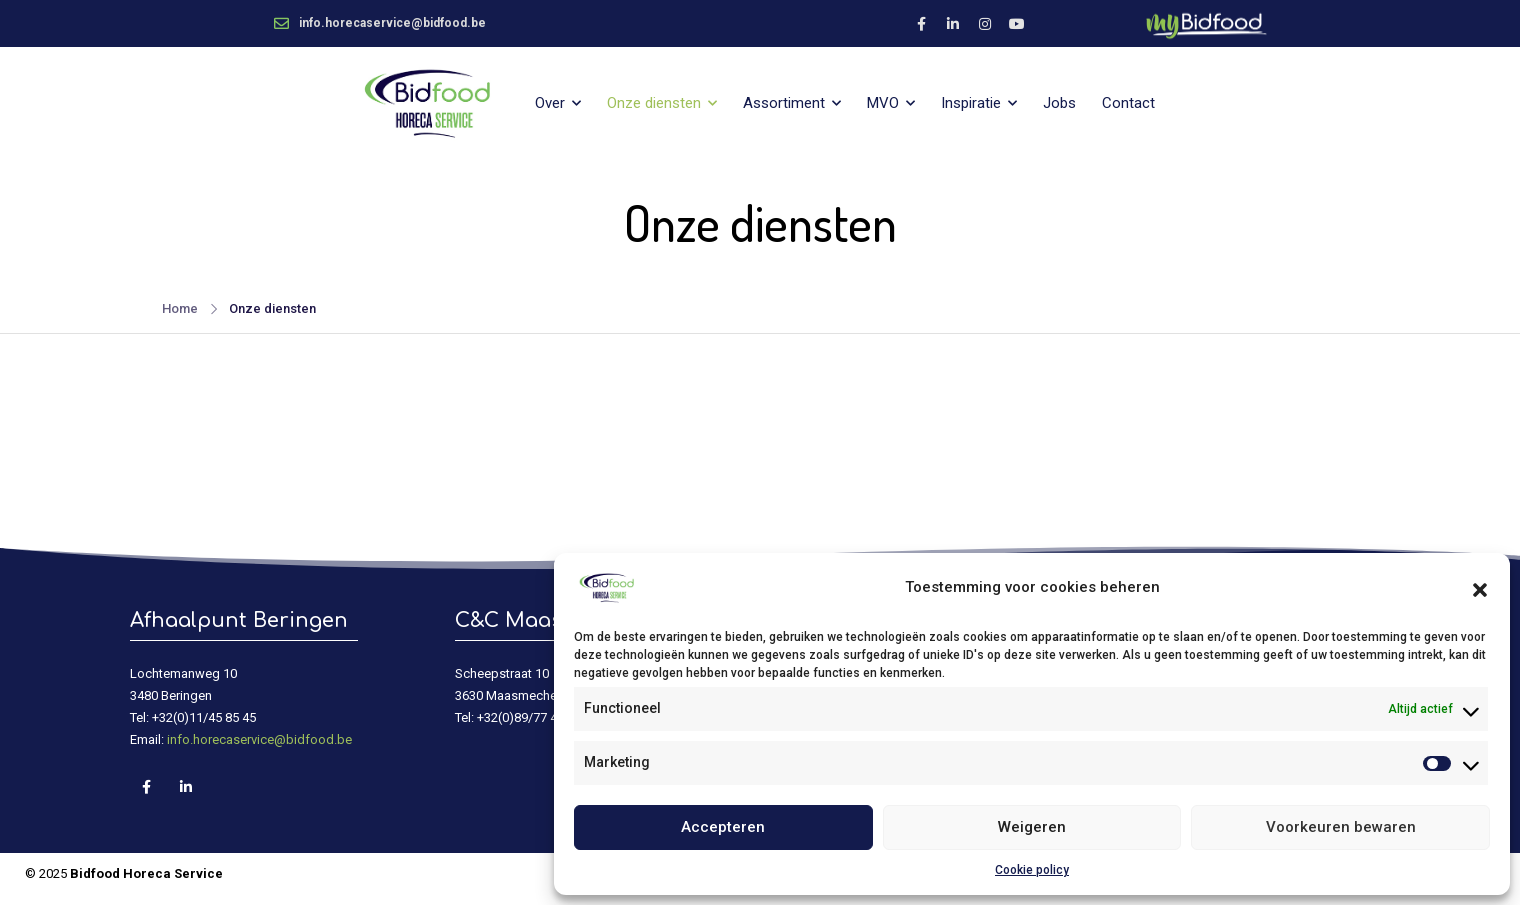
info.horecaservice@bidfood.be (259, 739)
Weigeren (1032, 827)
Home (180, 308)
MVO (883, 103)
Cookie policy (1032, 870)
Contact (1128, 103)
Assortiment (784, 103)
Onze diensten (654, 103)
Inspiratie (971, 103)
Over (550, 103)
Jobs (1059, 103)
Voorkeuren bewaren (1341, 827)
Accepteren (723, 827)
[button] (1480, 588)
